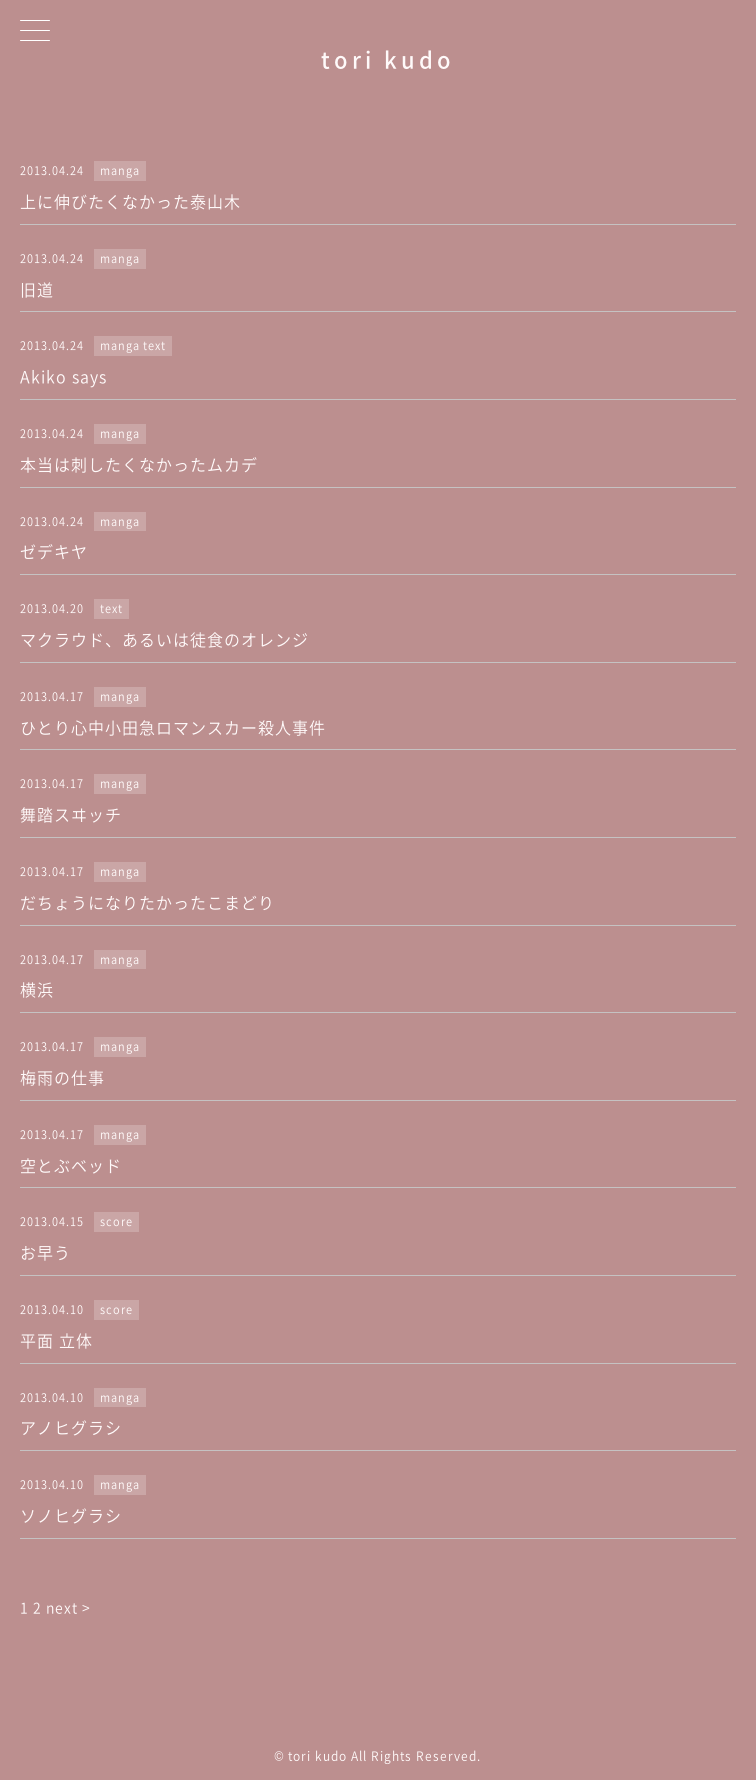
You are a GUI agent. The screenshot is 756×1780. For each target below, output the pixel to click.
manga (120, 170)
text (154, 345)
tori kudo (388, 58)
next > (68, 1607)
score (116, 1221)
